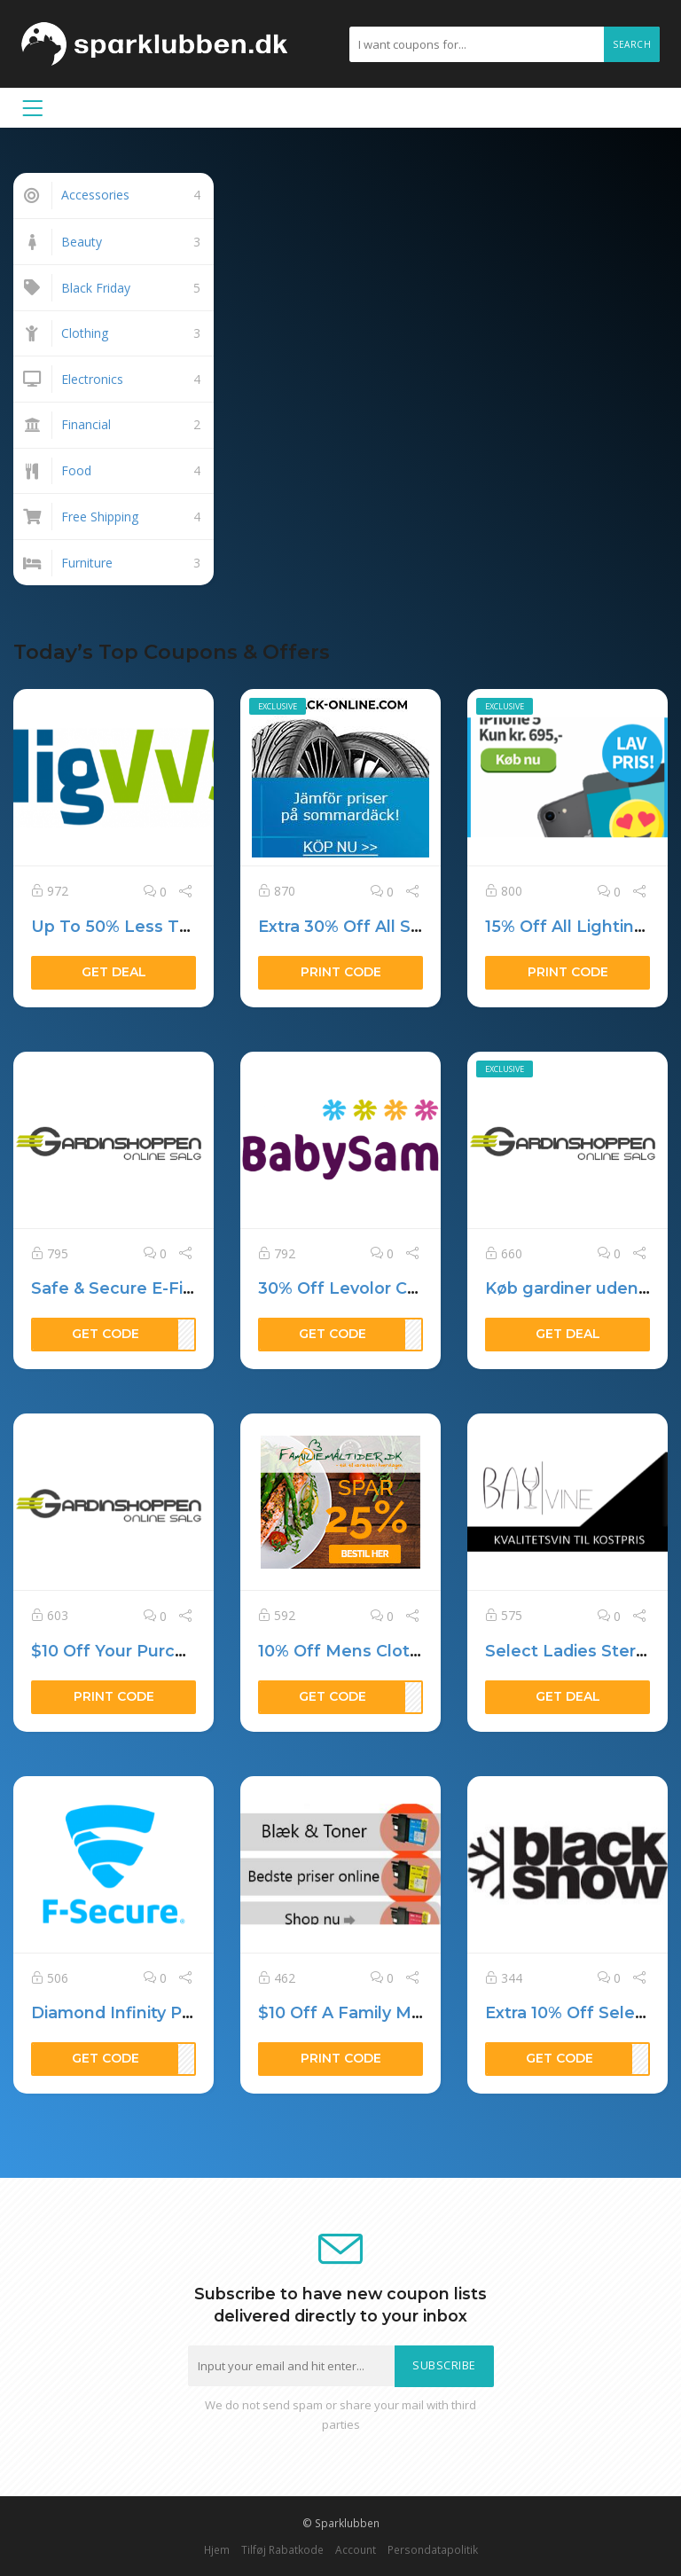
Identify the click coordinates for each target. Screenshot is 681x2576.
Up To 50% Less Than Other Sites (169, 926)
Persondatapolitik (432, 2549)
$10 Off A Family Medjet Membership (410, 2012)
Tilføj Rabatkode (282, 2549)
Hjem (217, 2549)
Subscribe (444, 2365)
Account (355, 2549)
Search (632, 44)
